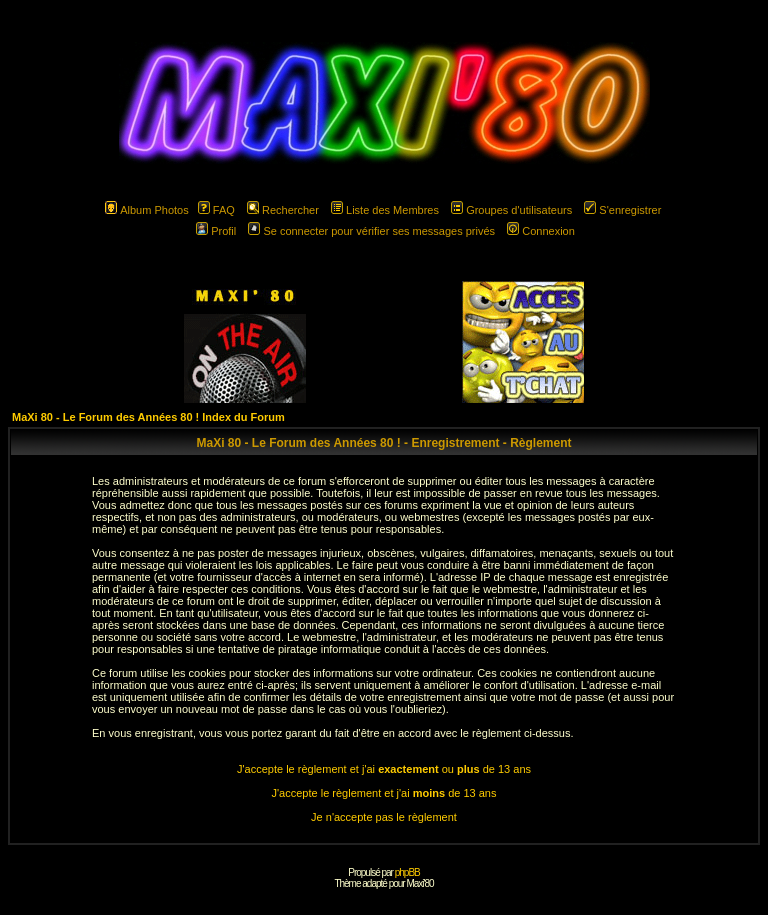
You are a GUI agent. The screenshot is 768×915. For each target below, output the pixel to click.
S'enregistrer (622, 210)
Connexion (541, 231)
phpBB (407, 872)
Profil (216, 231)
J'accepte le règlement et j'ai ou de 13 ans (384, 769)
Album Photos (146, 210)
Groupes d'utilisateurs (511, 210)
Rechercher (283, 210)
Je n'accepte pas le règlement (384, 817)
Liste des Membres (385, 210)
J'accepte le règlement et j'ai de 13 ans (384, 793)
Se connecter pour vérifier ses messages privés (371, 231)
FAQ (216, 210)
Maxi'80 (419, 883)
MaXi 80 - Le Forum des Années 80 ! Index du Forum (148, 417)
